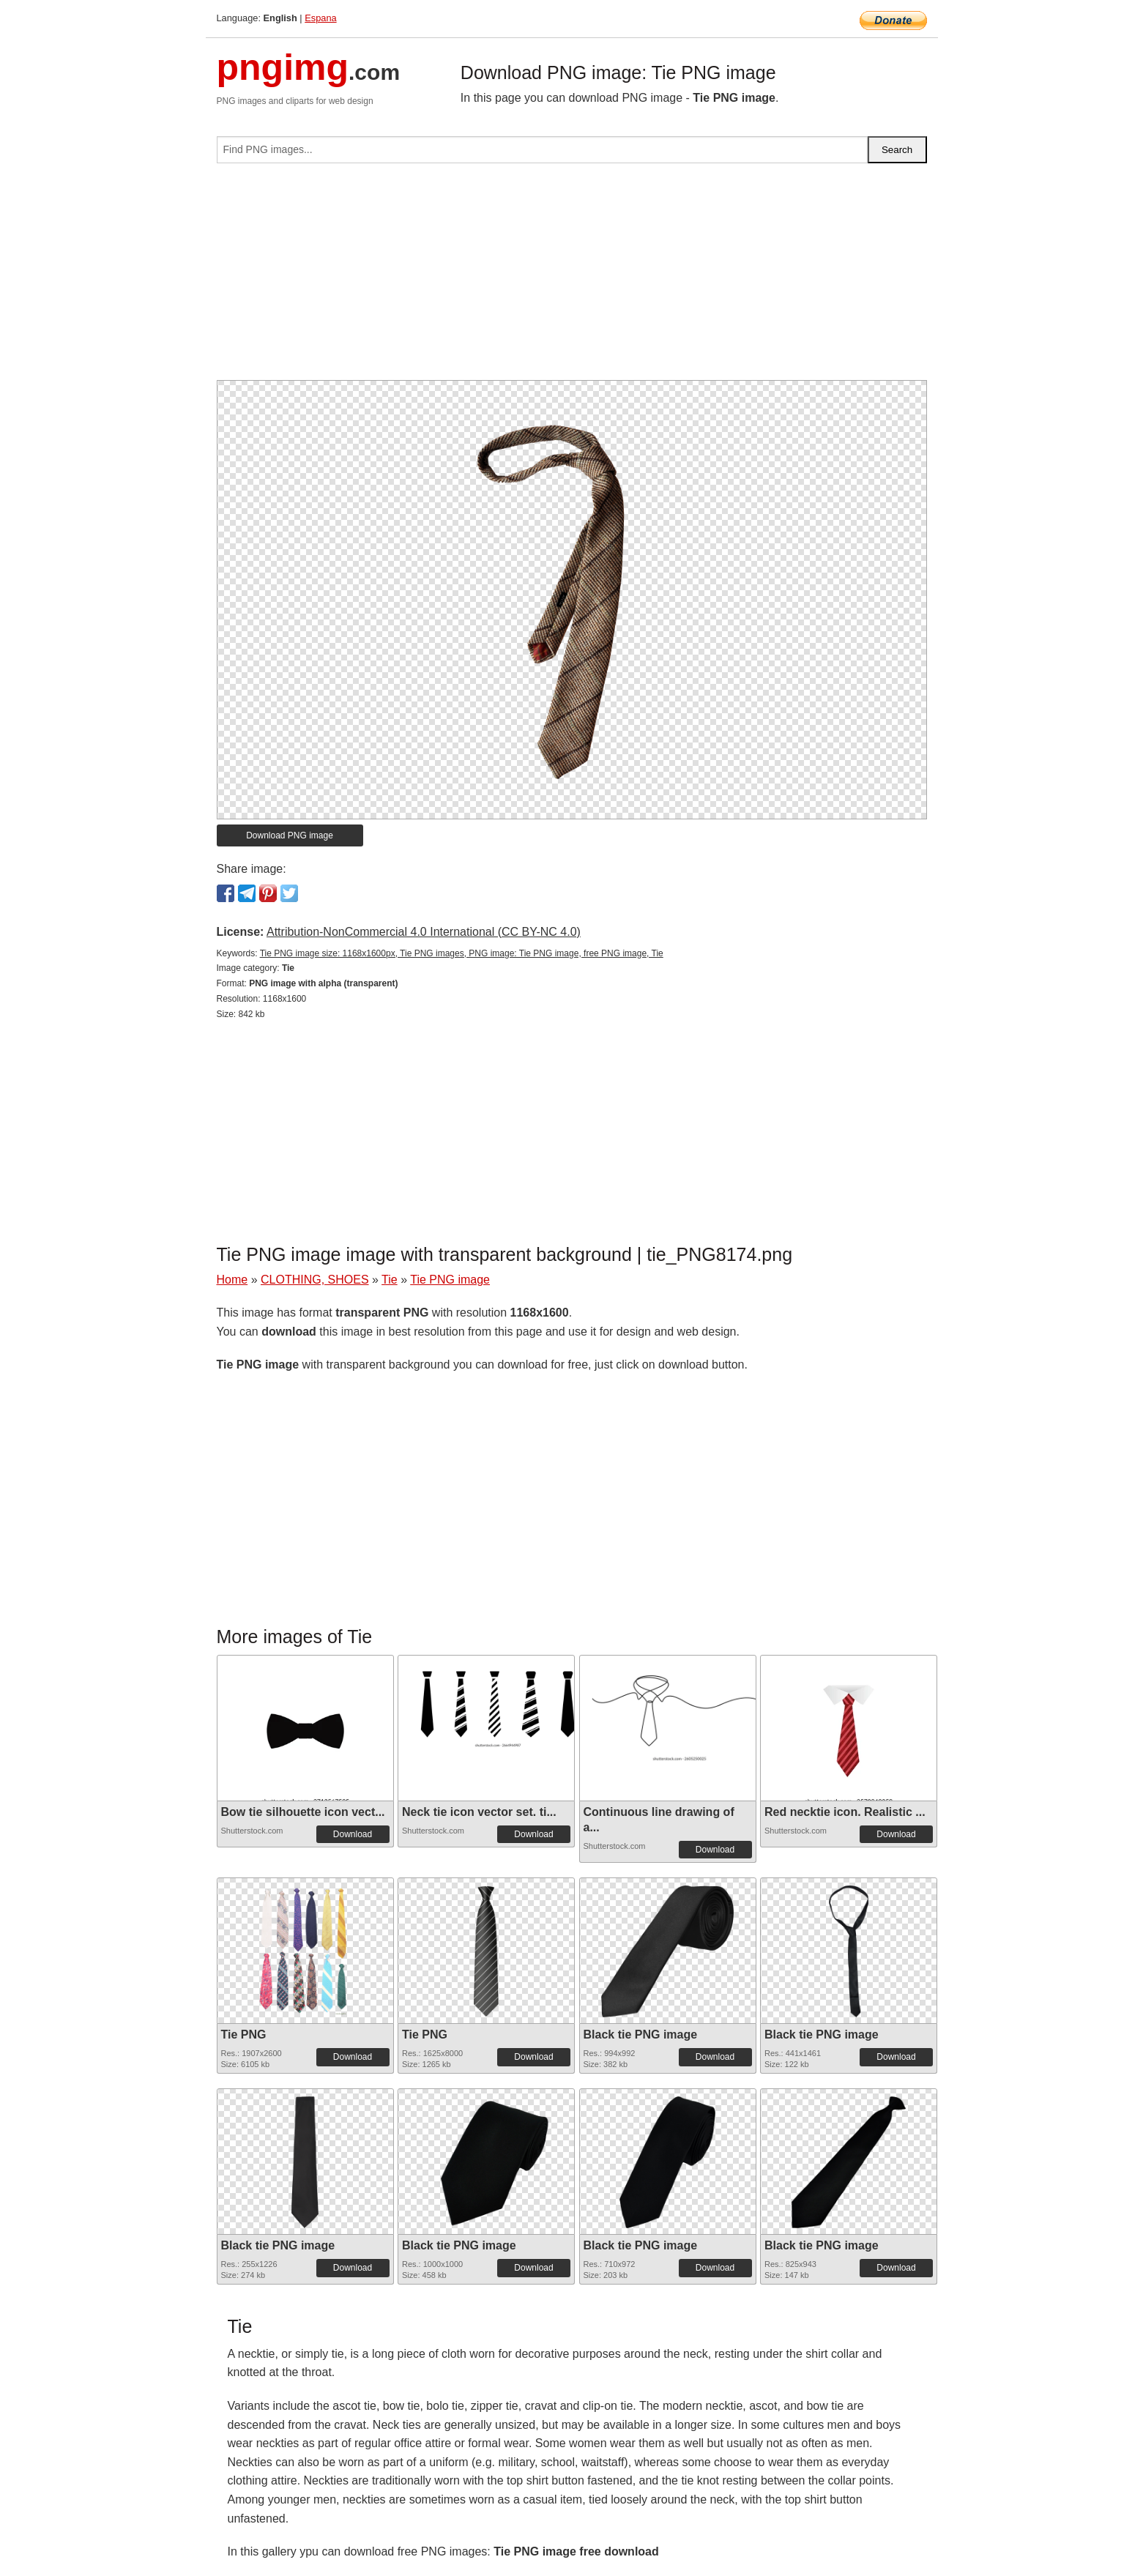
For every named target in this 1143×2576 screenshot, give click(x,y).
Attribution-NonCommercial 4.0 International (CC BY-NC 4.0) (424, 932)
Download (352, 1834)
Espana (320, 17)
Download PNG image (289, 835)
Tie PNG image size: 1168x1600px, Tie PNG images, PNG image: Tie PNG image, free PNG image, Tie (461, 953)
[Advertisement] (572, 277)
